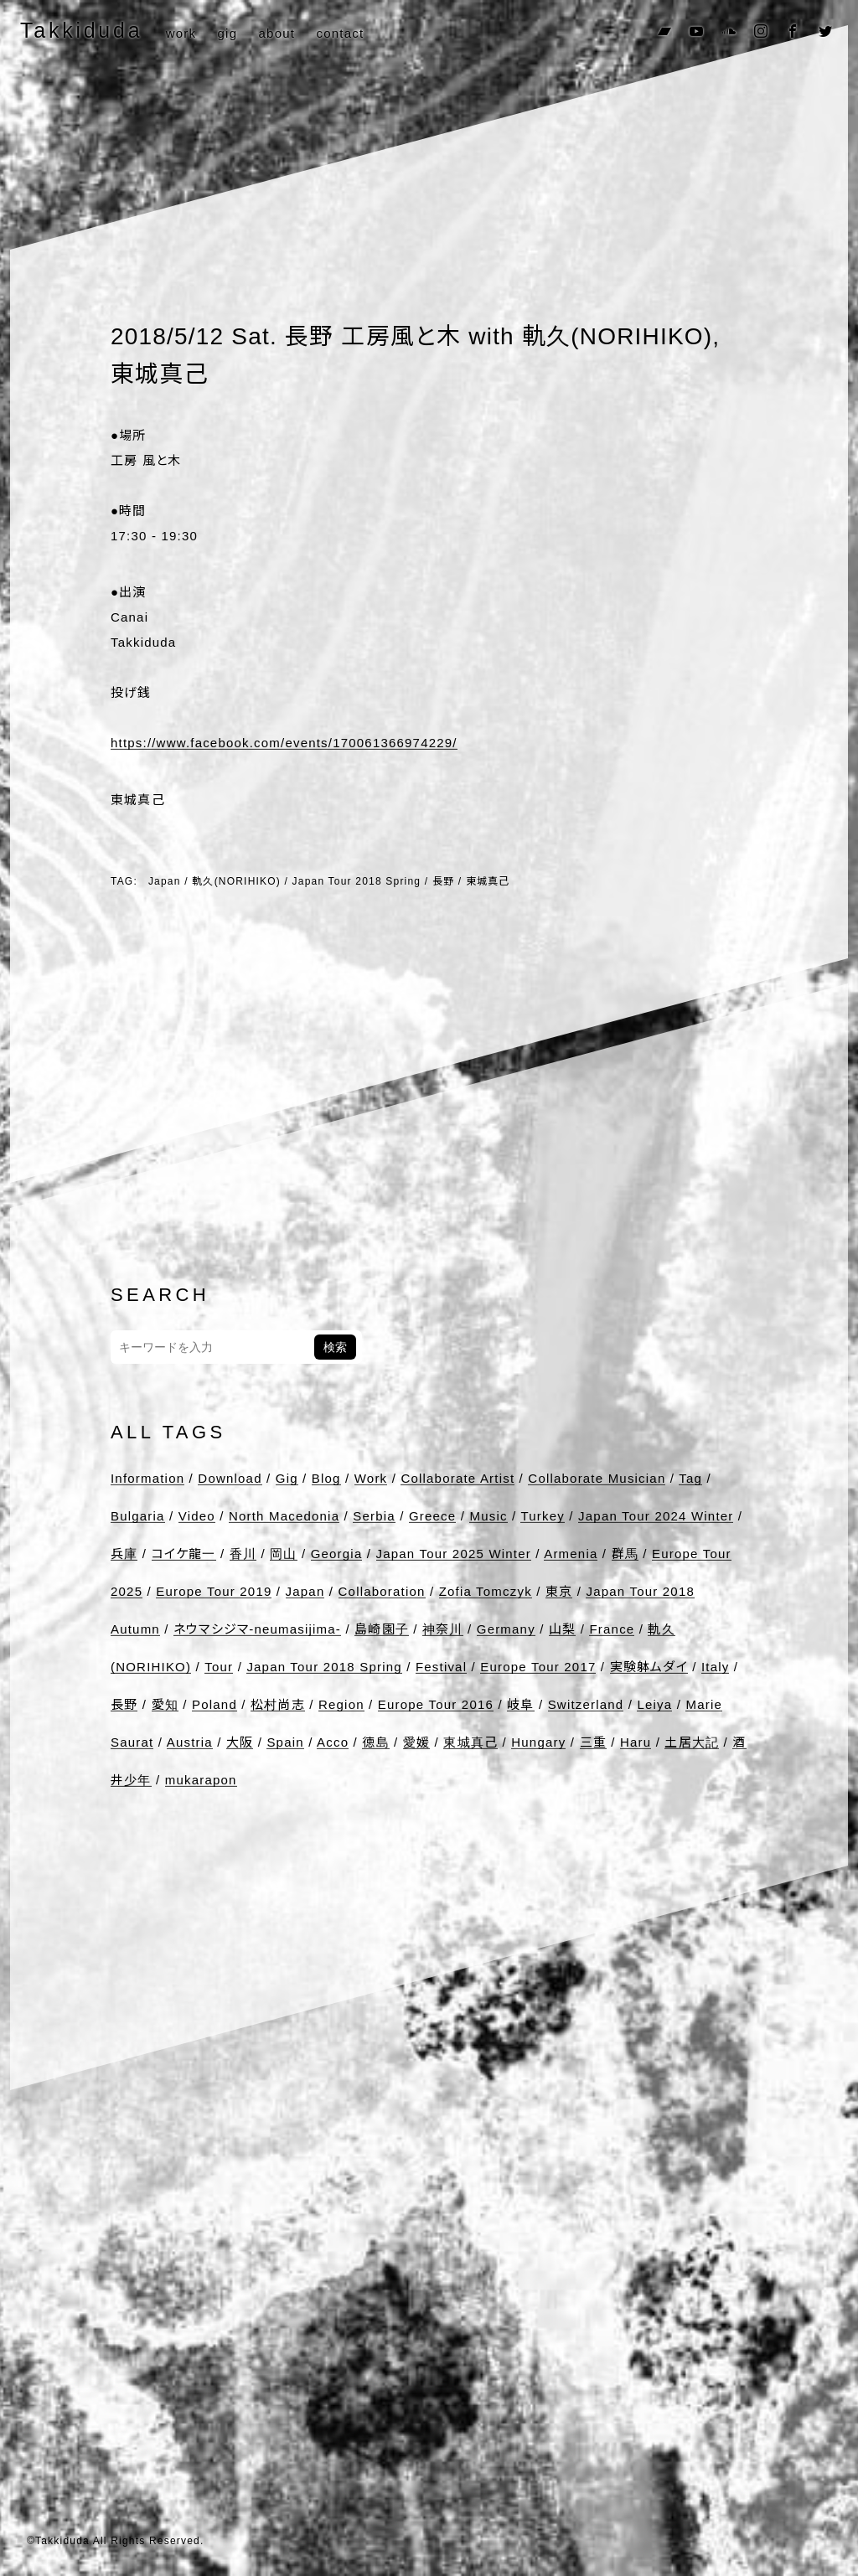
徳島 (375, 1742)
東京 (558, 1591)
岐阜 (520, 1704)
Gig (287, 1478)
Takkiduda (81, 30)
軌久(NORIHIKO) (236, 881)
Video (196, 1516)
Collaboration (382, 1591)
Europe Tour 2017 (538, 1667)
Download (229, 1478)
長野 (443, 881)
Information (147, 1478)
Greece (432, 1516)
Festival (441, 1667)
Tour (218, 1667)
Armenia (570, 1553)
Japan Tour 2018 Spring (356, 881)
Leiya (654, 1704)
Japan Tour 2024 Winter (655, 1516)
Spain (284, 1742)
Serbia (374, 1516)
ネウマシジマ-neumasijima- (257, 1629)
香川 (243, 1553)
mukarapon (201, 1780)
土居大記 (691, 1742)
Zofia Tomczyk (485, 1591)
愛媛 (416, 1742)
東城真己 (488, 881)
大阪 (239, 1742)
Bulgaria (138, 1516)
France (611, 1629)
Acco (333, 1742)
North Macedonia (284, 1516)
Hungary (538, 1742)
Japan (164, 881)
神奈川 (442, 1629)
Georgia (337, 1553)
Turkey (542, 1516)
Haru (635, 1742)
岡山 (283, 1553)
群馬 (625, 1553)
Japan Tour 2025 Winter (453, 1553)
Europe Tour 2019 (213, 1591)
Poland (214, 1704)
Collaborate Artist (457, 1478)
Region (341, 1704)
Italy (715, 1667)
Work (371, 1478)
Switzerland (586, 1704)
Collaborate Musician (596, 1478)
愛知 (165, 1704)
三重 (593, 1742)
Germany (506, 1629)
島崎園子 (381, 1629)
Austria (190, 1742)
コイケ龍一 (184, 1553)
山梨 (562, 1629)
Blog (326, 1478)
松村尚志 (278, 1704)
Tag (690, 1478)
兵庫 (124, 1553)
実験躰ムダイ (649, 1667)
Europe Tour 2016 (436, 1704)
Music (488, 1516)
